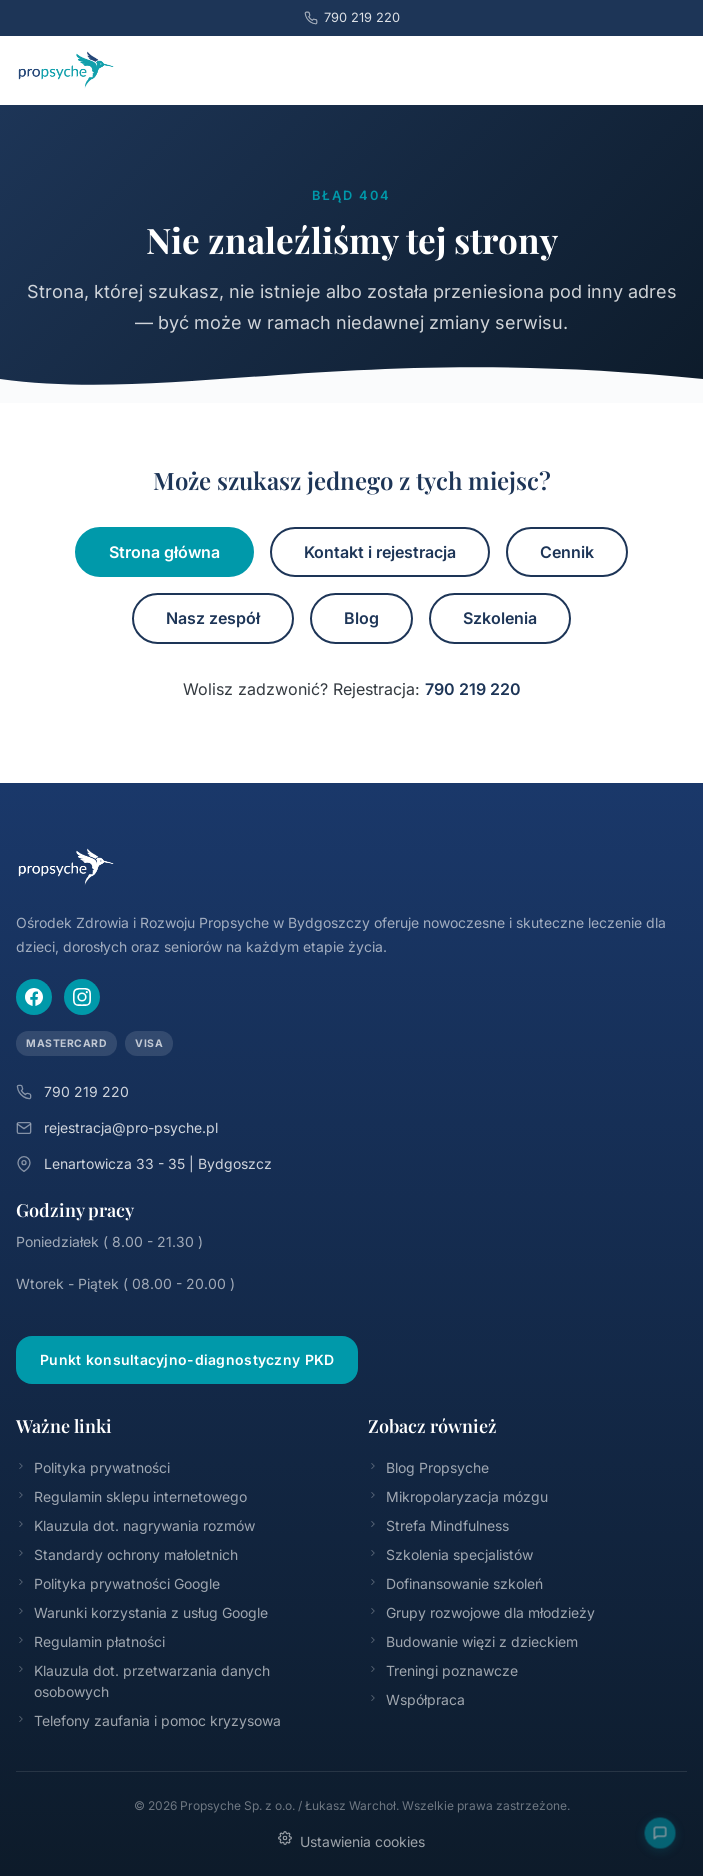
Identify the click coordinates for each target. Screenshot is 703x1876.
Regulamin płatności (90, 1641)
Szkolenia (500, 618)
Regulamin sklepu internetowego (131, 1496)
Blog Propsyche (428, 1467)
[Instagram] (82, 997)
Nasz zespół (213, 618)
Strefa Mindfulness (438, 1525)
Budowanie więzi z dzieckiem (473, 1641)
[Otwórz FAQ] (659, 1832)
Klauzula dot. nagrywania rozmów (135, 1525)
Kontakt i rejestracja (380, 552)
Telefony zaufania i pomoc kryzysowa (148, 1720)
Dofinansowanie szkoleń (455, 1583)
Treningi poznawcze (443, 1670)
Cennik (567, 552)
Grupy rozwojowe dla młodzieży (481, 1612)
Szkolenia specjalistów (450, 1554)
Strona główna (164, 552)
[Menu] (665, 70)
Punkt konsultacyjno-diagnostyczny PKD (187, 1359)
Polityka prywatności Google (118, 1583)
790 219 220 (352, 18)
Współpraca (416, 1699)
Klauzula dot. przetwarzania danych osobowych (143, 1681)
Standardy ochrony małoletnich (127, 1554)
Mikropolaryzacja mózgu (458, 1496)
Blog (361, 618)
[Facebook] (34, 997)
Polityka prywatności (93, 1467)
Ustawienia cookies (351, 1840)
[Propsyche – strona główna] (66, 70)
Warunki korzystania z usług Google (142, 1612)
